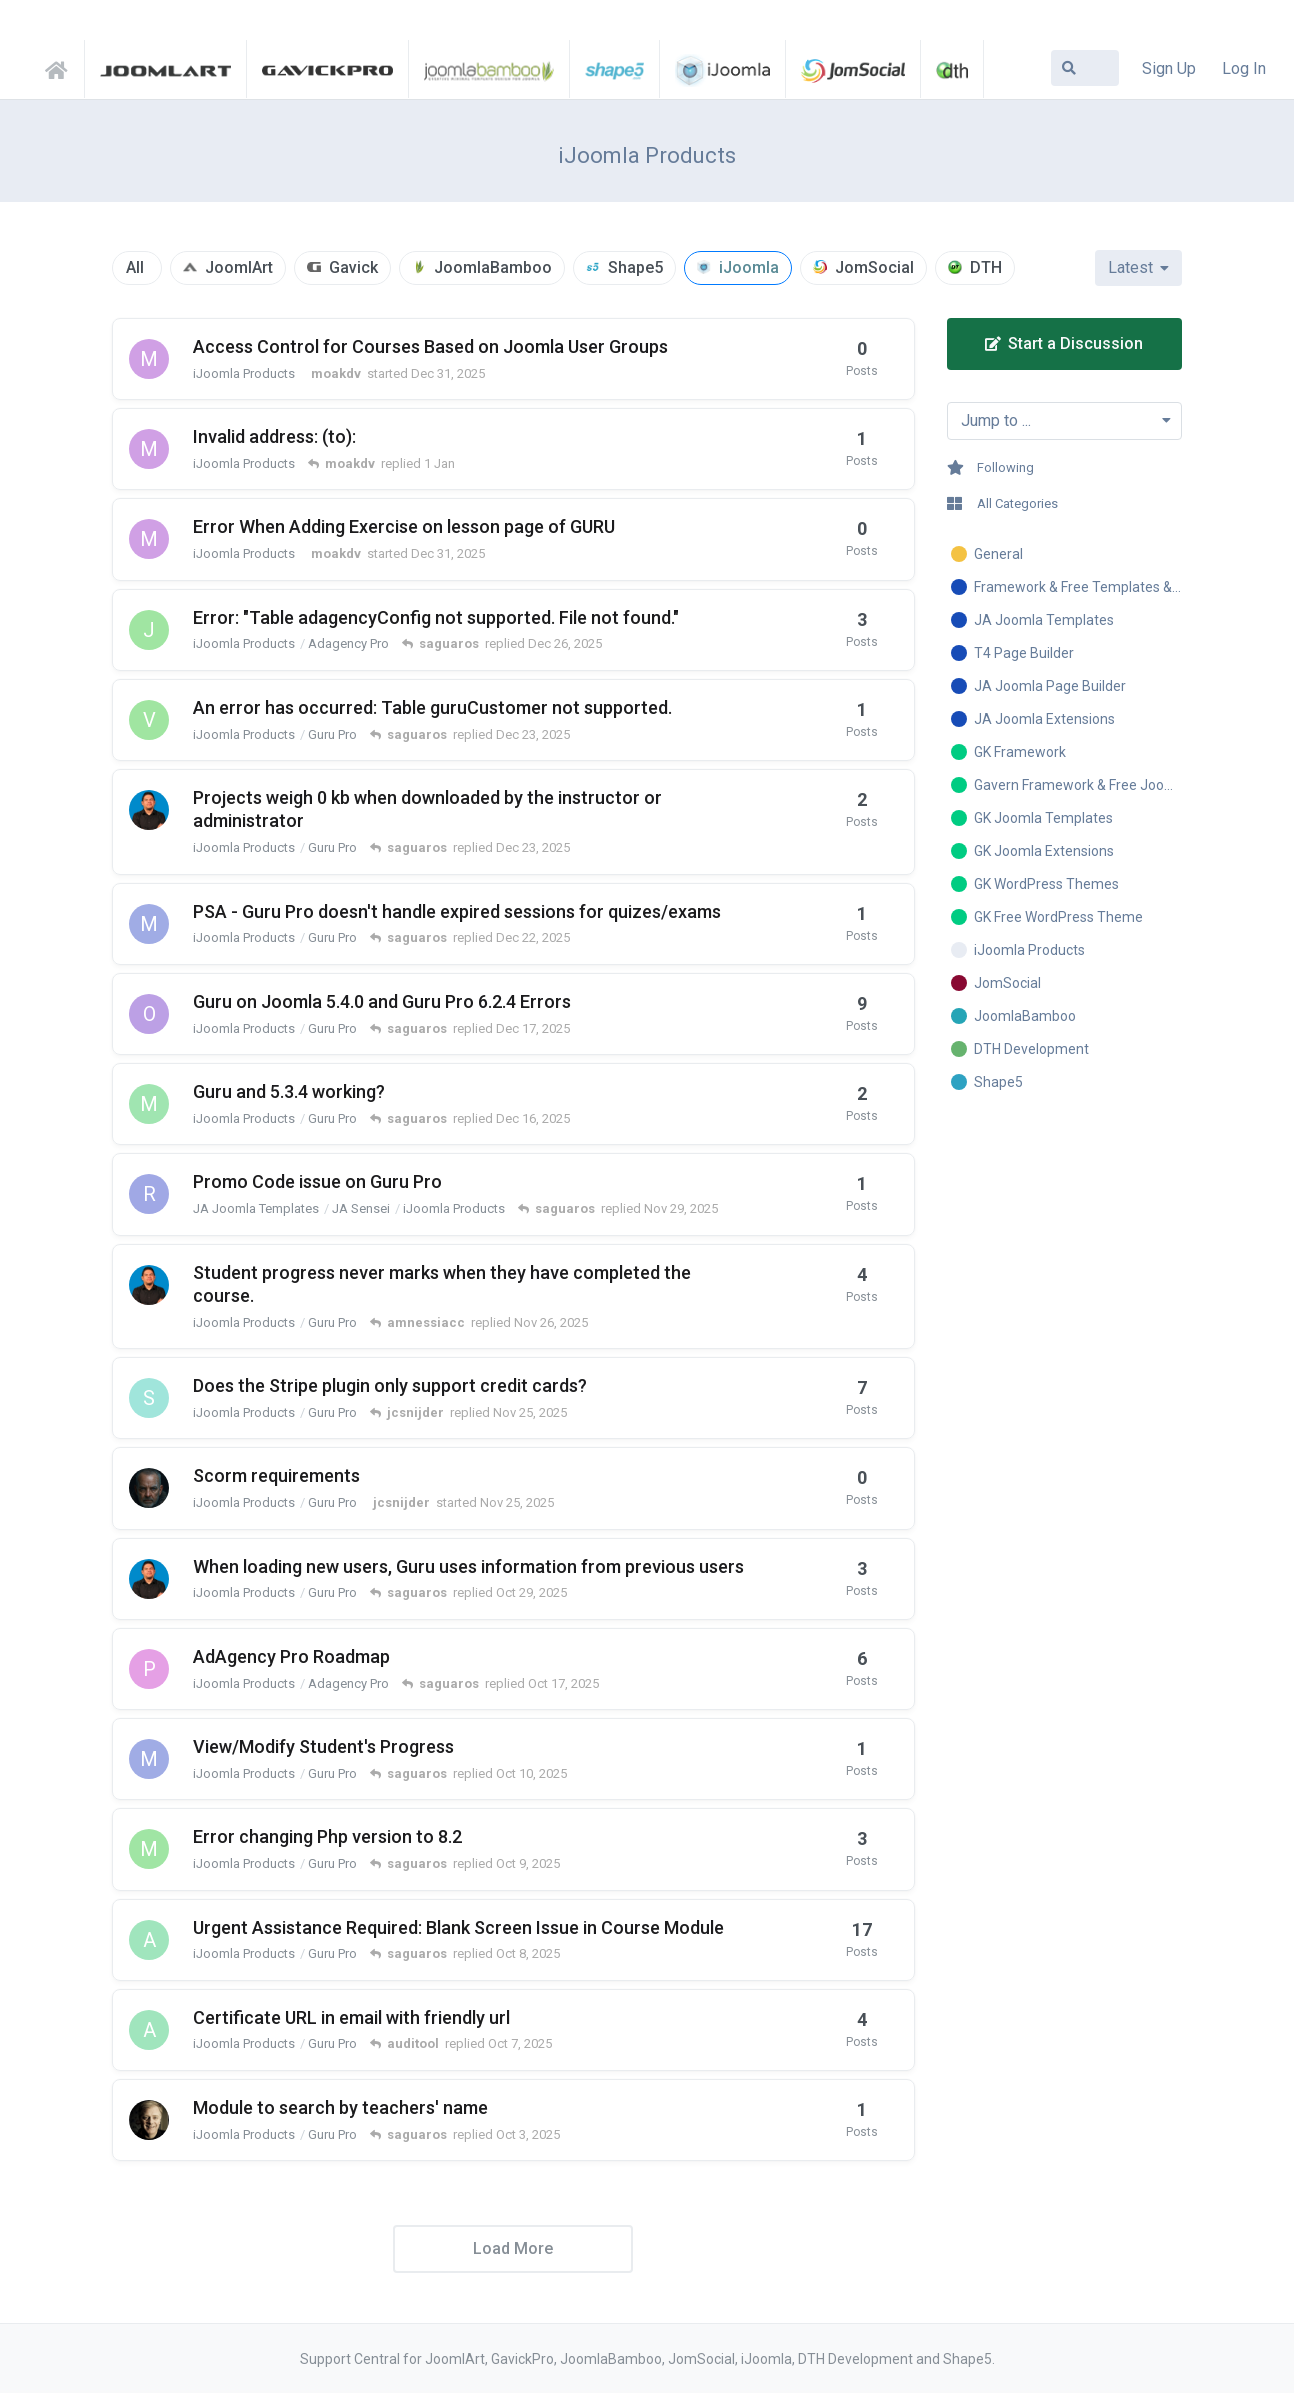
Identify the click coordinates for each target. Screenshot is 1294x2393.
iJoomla (749, 267)
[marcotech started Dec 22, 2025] (149, 924)
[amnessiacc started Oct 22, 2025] (149, 1579)
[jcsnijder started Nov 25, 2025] (149, 1488)
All (135, 267)
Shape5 (635, 267)
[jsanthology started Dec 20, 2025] (149, 630)
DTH (986, 267)
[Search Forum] (1085, 68)
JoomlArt (239, 267)
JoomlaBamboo (493, 267)
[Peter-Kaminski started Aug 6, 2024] (149, 1669)
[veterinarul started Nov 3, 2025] (149, 720)
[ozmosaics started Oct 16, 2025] (149, 1014)
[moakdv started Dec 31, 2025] (149, 359)
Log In (1244, 68)
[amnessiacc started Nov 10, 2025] (149, 1285)
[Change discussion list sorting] (1138, 268)
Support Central (62, 67)
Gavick (353, 267)
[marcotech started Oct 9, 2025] (149, 1759)
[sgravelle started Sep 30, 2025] (149, 2120)
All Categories (1002, 503)
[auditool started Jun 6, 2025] (149, 2030)
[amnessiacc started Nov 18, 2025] (149, 810)
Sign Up (1169, 68)
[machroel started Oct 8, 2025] (149, 1849)
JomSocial (874, 267)
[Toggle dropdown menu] (1065, 421)
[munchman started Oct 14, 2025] (149, 1104)
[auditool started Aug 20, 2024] (149, 1940)
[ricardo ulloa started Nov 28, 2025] (149, 1194)
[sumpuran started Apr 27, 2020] (149, 1398)
